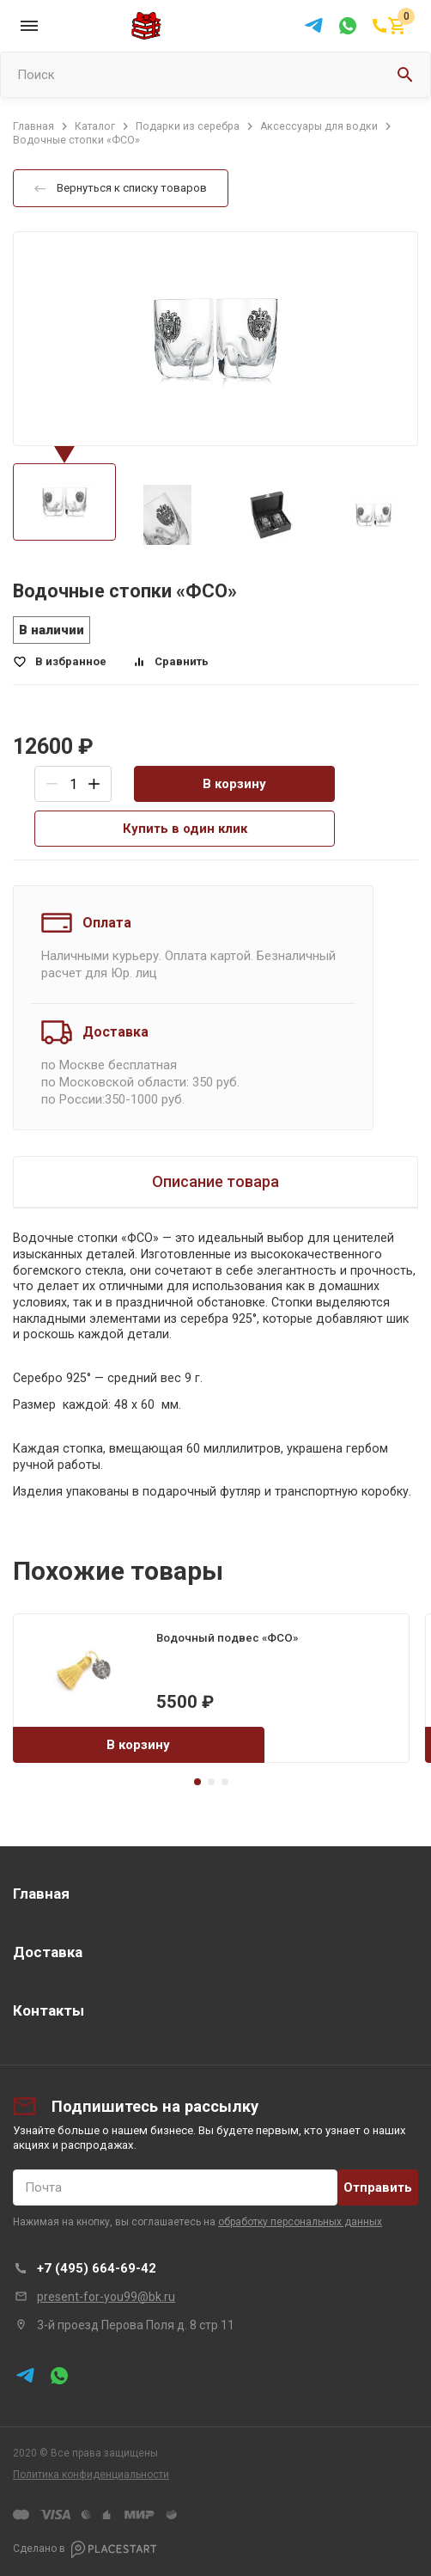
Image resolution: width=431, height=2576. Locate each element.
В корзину (234, 784)
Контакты (48, 2010)
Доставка (47, 1952)
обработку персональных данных (300, 2222)
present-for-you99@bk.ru (106, 2297)
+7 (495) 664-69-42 (96, 2268)
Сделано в (85, 2549)
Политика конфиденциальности (91, 2475)
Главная (41, 1893)
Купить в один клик (185, 828)
